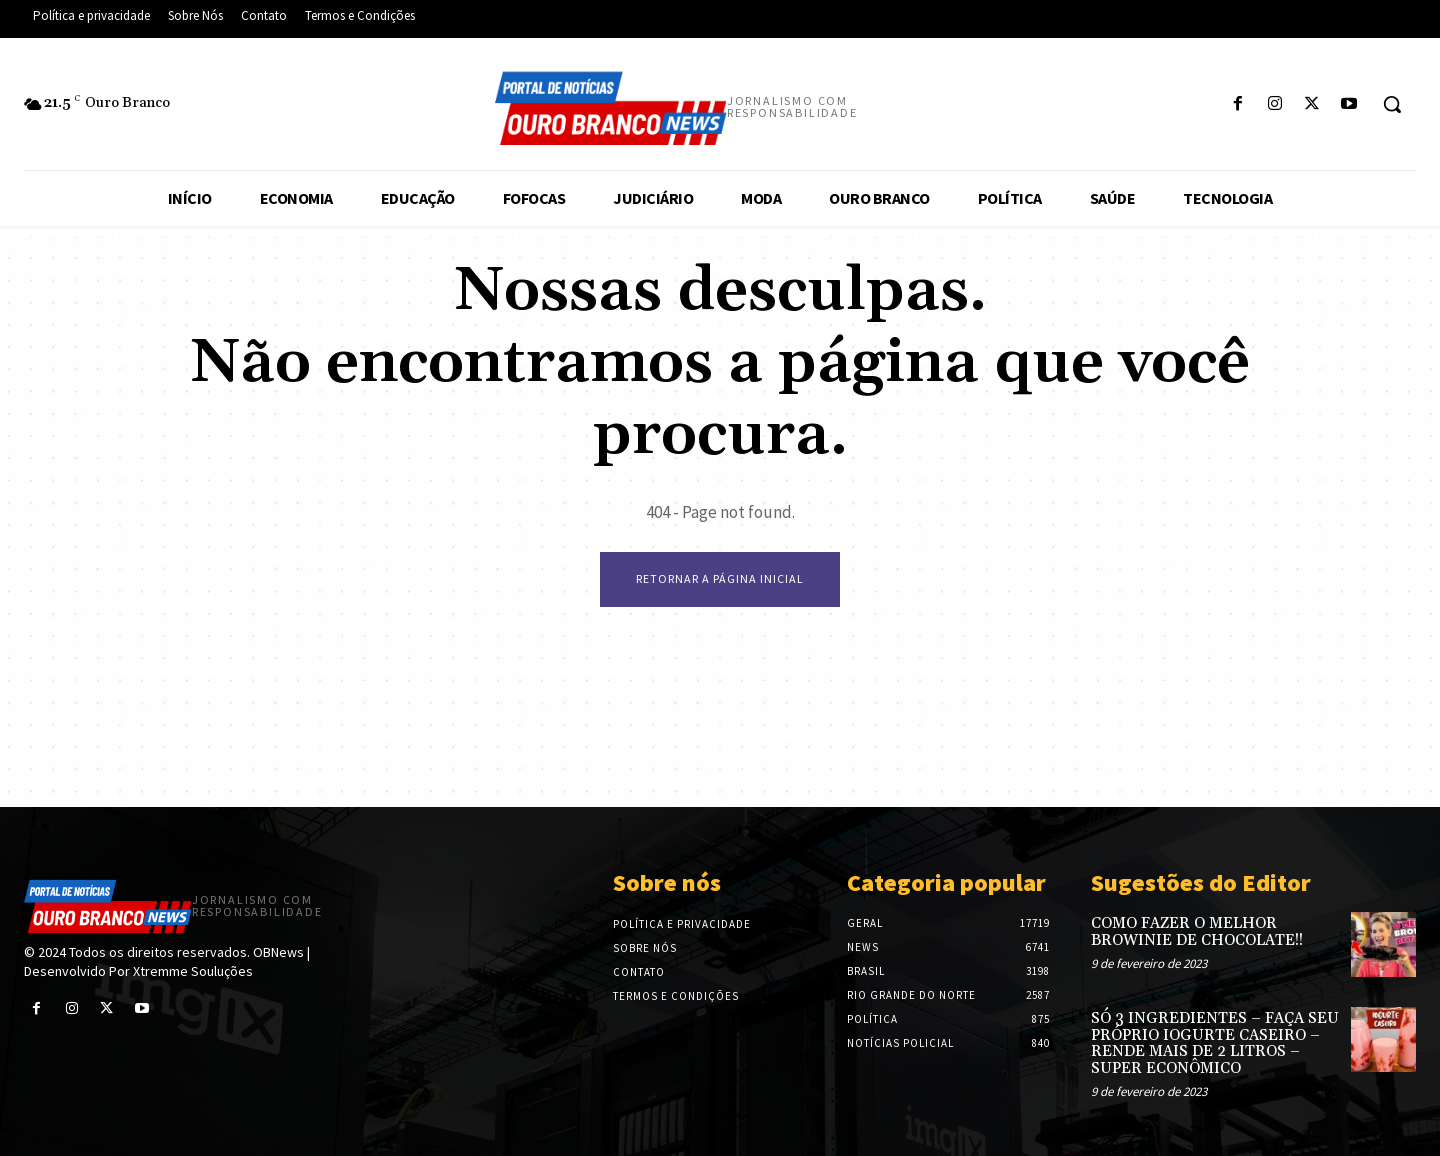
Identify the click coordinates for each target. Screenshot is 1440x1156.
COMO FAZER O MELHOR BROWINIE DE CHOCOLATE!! (1197, 932)
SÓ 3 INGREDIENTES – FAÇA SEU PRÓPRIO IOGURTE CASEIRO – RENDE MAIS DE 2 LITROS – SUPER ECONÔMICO (1215, 1043)
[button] (1392, 104)
